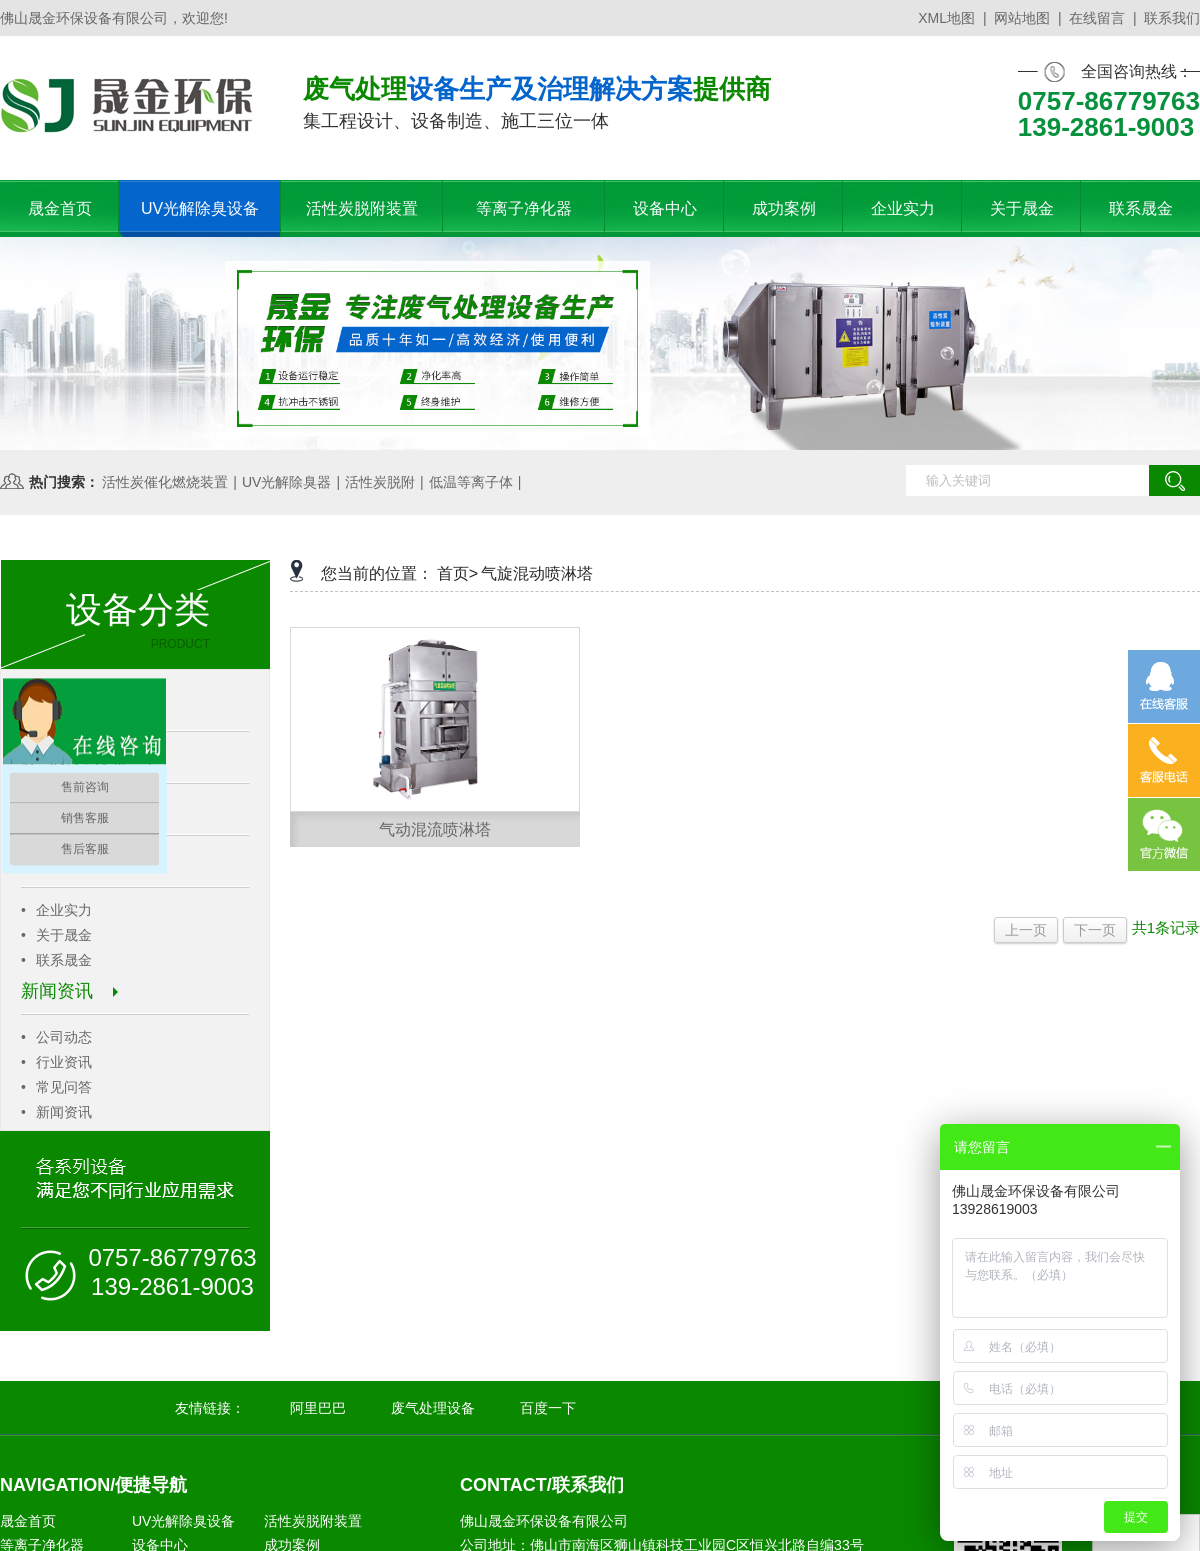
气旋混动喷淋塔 (537, 573)
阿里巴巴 (318, 1408)
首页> (457, 573)
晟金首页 (28, 1521)
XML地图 (946, 18)
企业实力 (56, 910)
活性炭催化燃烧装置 (165, 482)
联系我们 (1172, 18)
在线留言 (1097, 18)
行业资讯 (56, 1062)
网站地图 (1022, 18)
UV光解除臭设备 (183, 1521)
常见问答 (56, 1087)
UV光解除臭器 (286, 482)
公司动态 (56, 1037)
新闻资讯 (69, 991)
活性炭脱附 (380, 482)
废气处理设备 (433, 1408)
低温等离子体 (471, 482)
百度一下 (548, 1408)
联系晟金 (56, 960)
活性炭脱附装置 (313, 1521)
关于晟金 (56, 935)
